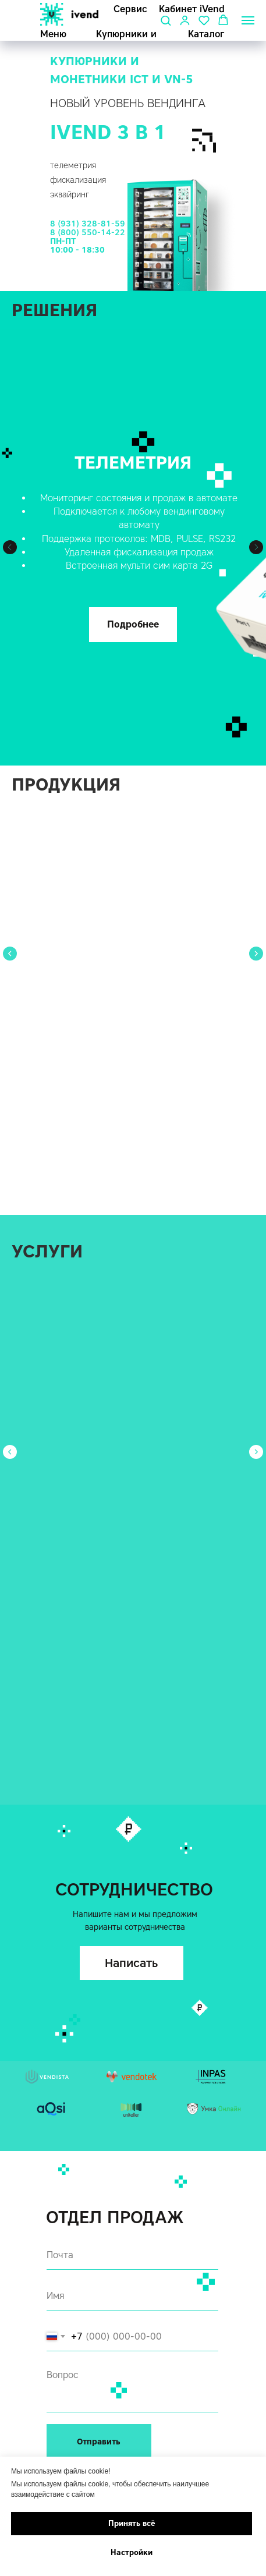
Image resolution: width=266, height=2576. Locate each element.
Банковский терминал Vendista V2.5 (127, 939)
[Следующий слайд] (256, 547)
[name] (133, 2089)
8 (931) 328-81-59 (87, 224)
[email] (133, 2048)
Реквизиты (69, 2398)
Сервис (130, 9)
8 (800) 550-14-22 (87, 233)
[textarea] (133, 2181)
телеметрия (73, 166)
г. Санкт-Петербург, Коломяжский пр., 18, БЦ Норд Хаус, (128, 2380)
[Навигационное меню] (248, 20)
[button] (165, 20)
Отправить (100, 2235)
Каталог (206, 34)
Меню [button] (53, 34)
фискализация (78, 180)
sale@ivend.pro (77, 2447)
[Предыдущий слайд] (10, 547)
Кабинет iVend (192, 9)
